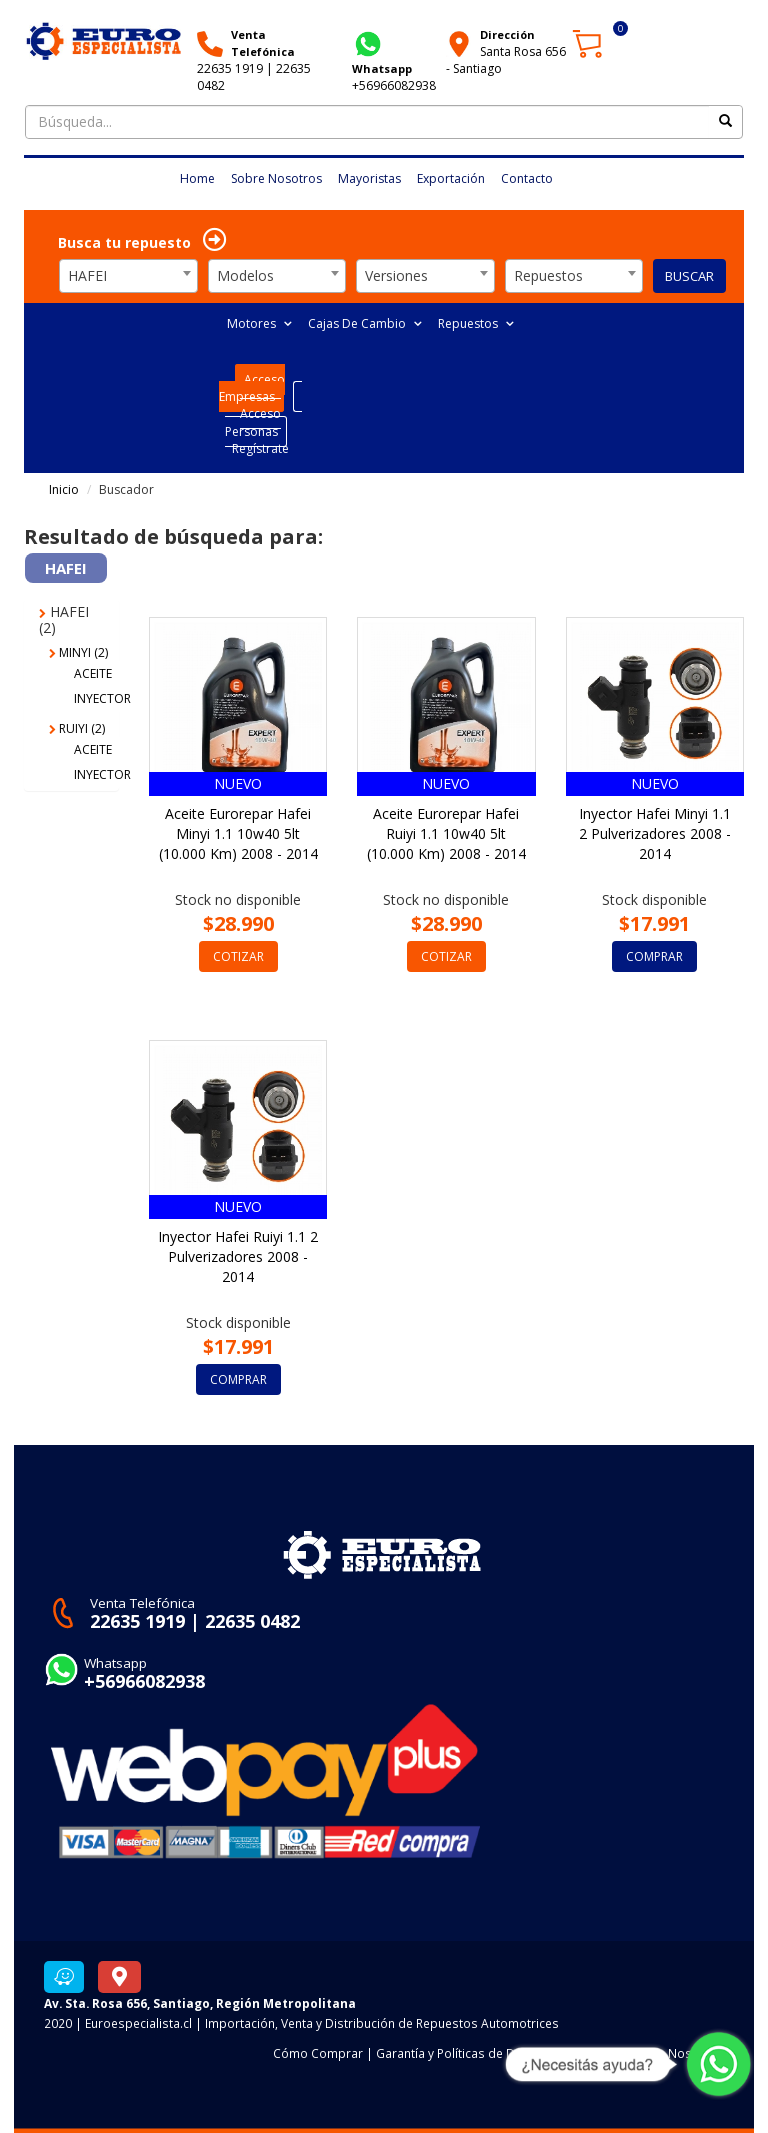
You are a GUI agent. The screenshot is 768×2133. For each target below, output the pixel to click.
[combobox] (128, 276)
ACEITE (93, 673)
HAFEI (66, 568)
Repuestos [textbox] (548, 275)
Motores (259, 323)
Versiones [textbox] (396, 275)
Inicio (64, 489)
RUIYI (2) (77, 728)
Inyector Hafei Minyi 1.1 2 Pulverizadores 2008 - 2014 (655, 833)
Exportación (451, 178)
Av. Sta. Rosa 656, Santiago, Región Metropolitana (200, 2003)
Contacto (527, 178)
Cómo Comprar (318, 2053)
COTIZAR (238, 956)
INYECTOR (102, 698)
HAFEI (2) (64, 619)
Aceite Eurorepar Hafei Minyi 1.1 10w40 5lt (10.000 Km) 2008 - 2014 (238, 833)
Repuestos (476, 323)
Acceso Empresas (252, 388)
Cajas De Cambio (365, 323)
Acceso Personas (253, 422)
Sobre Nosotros (276, 178)
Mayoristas (369, 178)
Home (197, 178)
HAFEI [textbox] (87, 275)
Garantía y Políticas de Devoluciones (480, 2053)
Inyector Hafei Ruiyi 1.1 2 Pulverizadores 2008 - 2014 (238, 1256)
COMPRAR (654, 956)
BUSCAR (689, 276)
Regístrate (260, 448)
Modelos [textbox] (245, 275)
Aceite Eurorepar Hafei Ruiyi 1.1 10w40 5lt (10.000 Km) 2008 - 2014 (446, 833)
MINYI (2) (78, 652)
